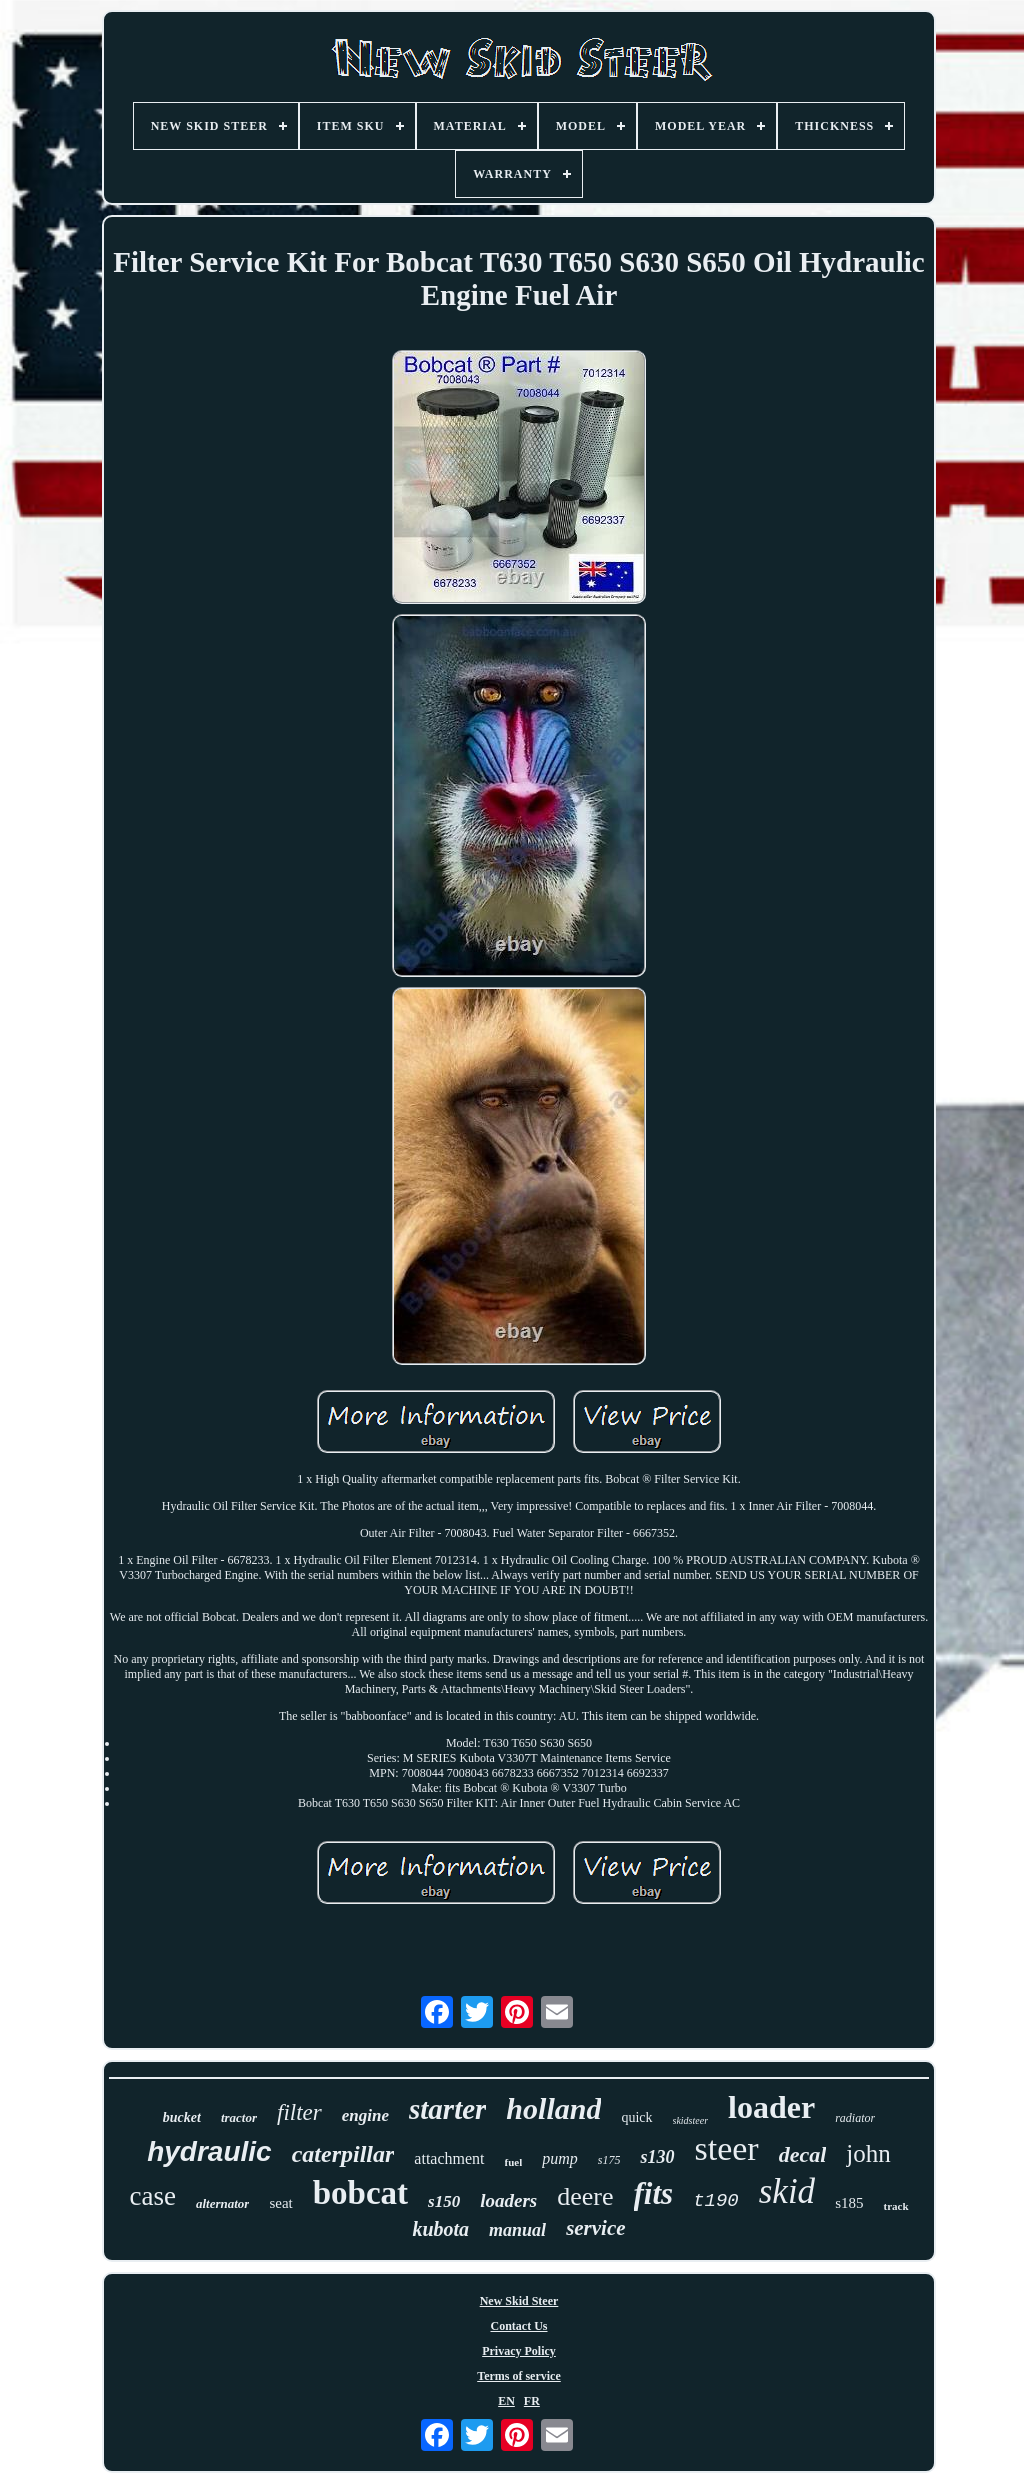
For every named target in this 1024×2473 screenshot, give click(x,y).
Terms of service (519, 2376)
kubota (440, 2229)
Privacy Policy (519, 2351)
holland (553, 2108)
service (595, 2228)
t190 (716, 2201)
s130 (657, 2157)
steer (727, 2148)
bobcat (360, 2193)
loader (771, 2107)
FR (532, 2401)
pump (560, 2158)
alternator (222, 2203)
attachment (449, 2158)
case (152, 2196)
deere (585, 2196)
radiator (855, 2118)
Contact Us (519, 2326)
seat (280, 2203)
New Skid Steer (519, 2301)
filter (299, 2112)
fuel (514, 2162)
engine (365, 2115)
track (895, 2206)
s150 (444, 2201)
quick (636, 2117)
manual (517, 2230)
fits (654, 2193)
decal (803, 2154)
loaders (508, 2200)
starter (447, 2109)
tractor (239, 2117)
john (868, 2153)
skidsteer (691, 2120)
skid (787, 2191)
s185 (849, 2203)
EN (506, 2401)
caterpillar (343, 2154)
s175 (609, 2160)
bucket (182, 2117)
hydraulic (209, 2151)
